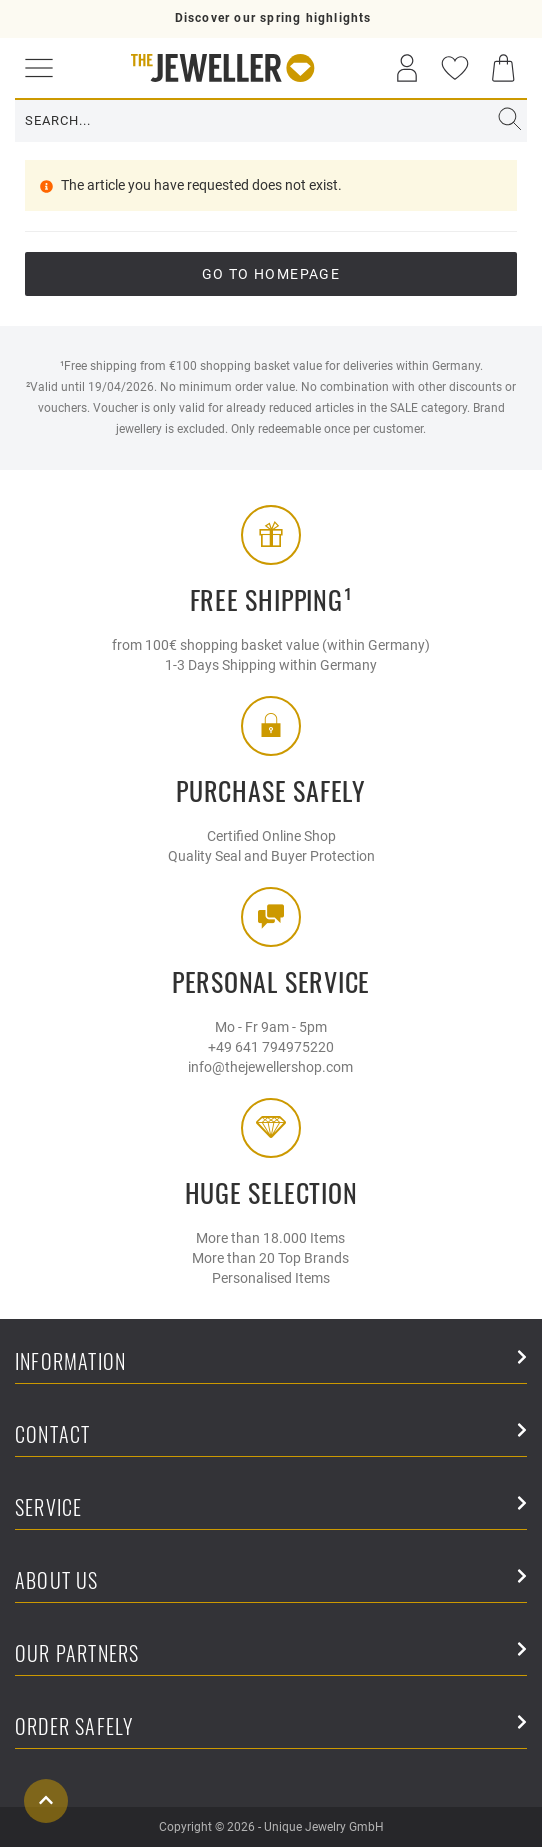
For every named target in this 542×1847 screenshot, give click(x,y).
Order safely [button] (271, 1727)
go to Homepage (271, 274)
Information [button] (271, 1362)
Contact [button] (271, 1435)
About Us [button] (271, 1581)
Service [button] (271, 1508)
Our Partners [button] (271, 1654)
